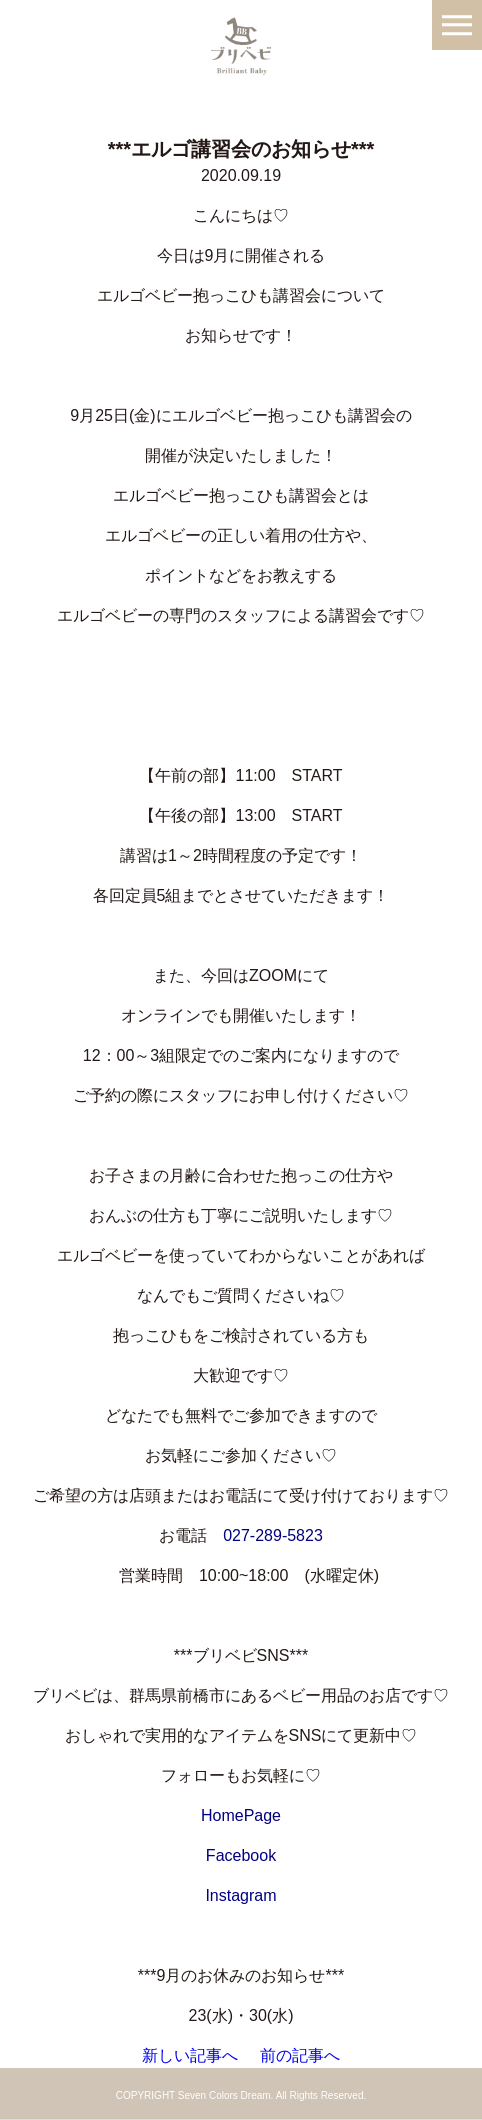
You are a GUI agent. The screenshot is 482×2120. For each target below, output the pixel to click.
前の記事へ (300, 2055)
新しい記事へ (190, 2055)
